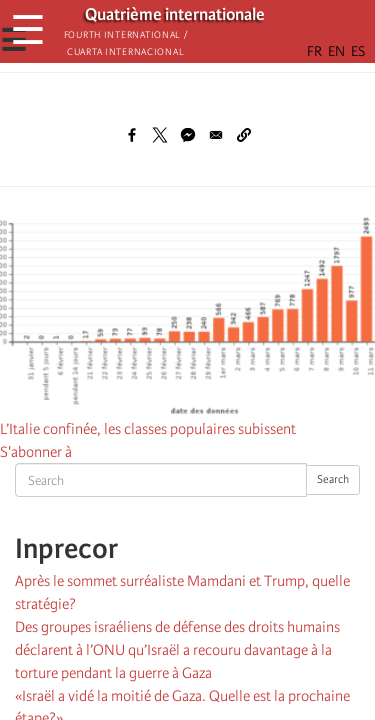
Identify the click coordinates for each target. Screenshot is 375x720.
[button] (244, 135)
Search (333, 479)
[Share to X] (160, 135)
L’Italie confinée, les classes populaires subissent (148, 429)
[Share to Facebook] (132, 135)
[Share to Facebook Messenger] (188, 135)
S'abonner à (36, 452)
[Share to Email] (216, 135)
